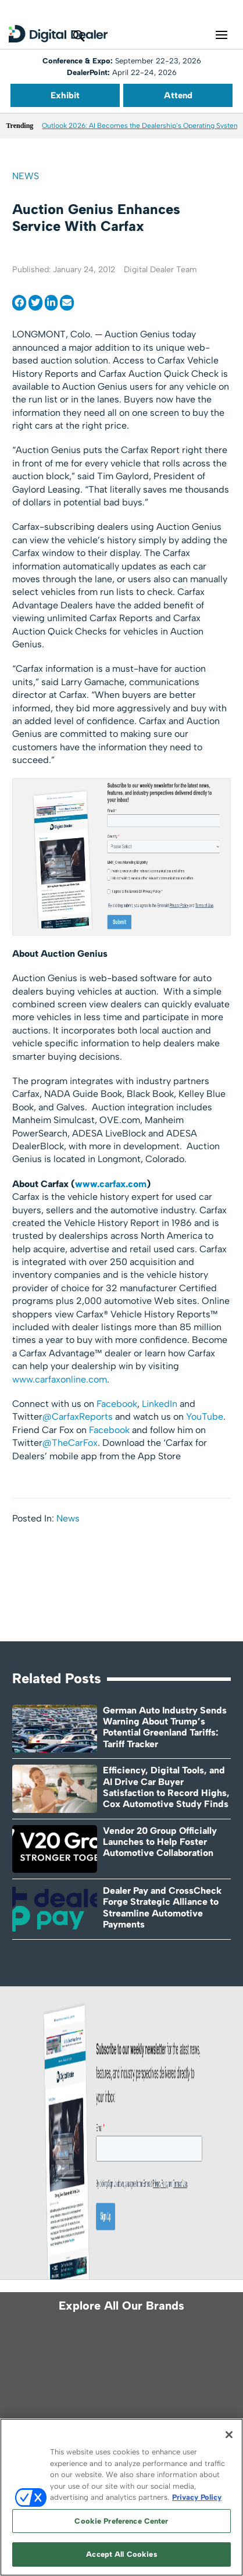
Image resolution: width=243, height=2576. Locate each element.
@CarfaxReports (77, 1416)
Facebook (117, 1403)
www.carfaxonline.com (59, 1379)
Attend (178, 95)
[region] (121, 2497)
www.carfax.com (110, 1183)
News (25, 175)
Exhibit (65, 95)
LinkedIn (159, 1403)
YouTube (204, 1416)
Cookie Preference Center (121, 2521)
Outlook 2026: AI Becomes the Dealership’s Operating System (141, 126)
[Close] (229, 2434)
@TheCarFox (70, 1442)
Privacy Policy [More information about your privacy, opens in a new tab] (196, 2497)
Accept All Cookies (121, 2554)
